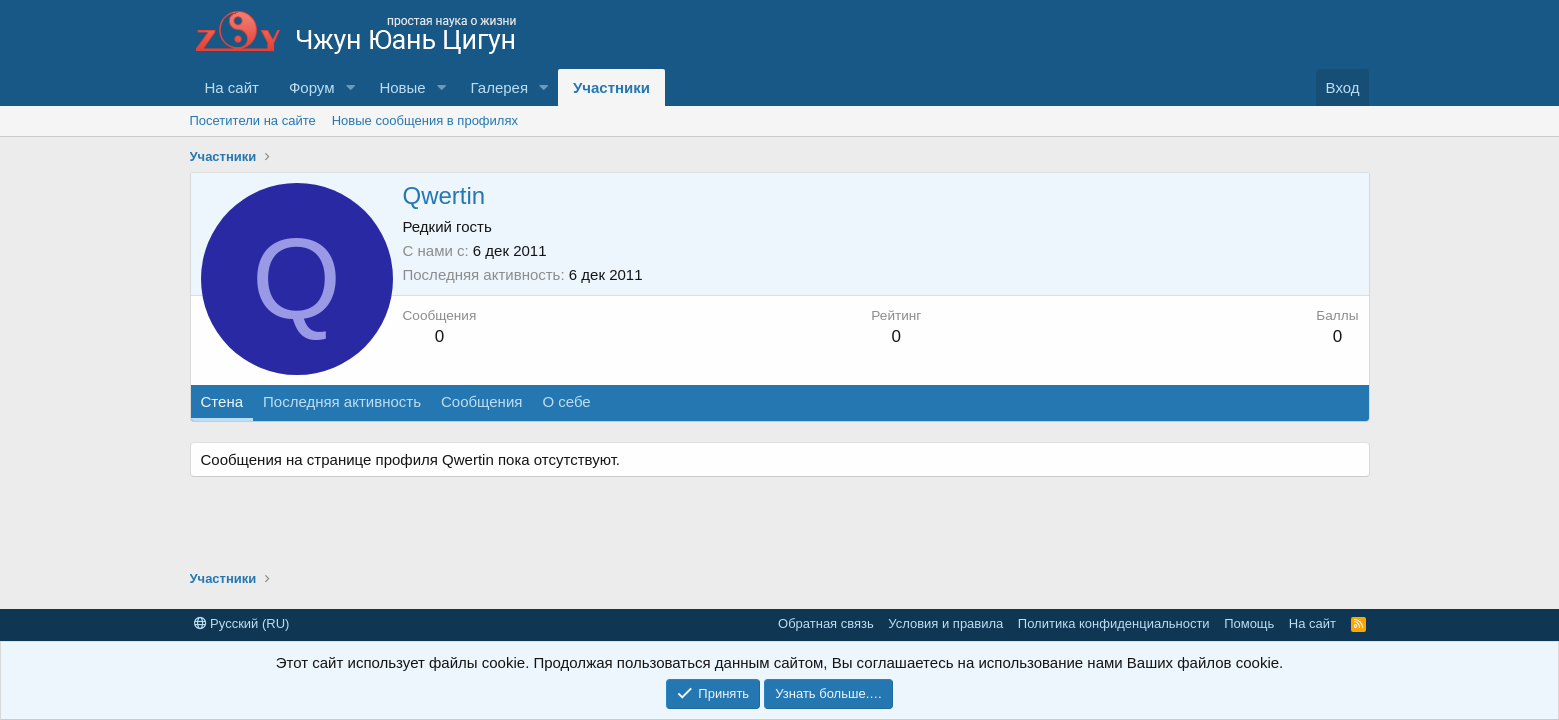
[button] (350, 87)
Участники (611, 87)
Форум (312, 87)
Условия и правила (945, 623)
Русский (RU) (242, 623)
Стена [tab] (222, 401)
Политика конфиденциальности (1114, 623)
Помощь (1249, 623)
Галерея (500, 87)
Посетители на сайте (253, 120)
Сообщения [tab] (481, 401)
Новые (402, 87)
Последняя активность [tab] (342, 401)
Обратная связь (826, 623)
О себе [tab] (566, 401)
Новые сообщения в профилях (425, 120)
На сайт (232, 87)
